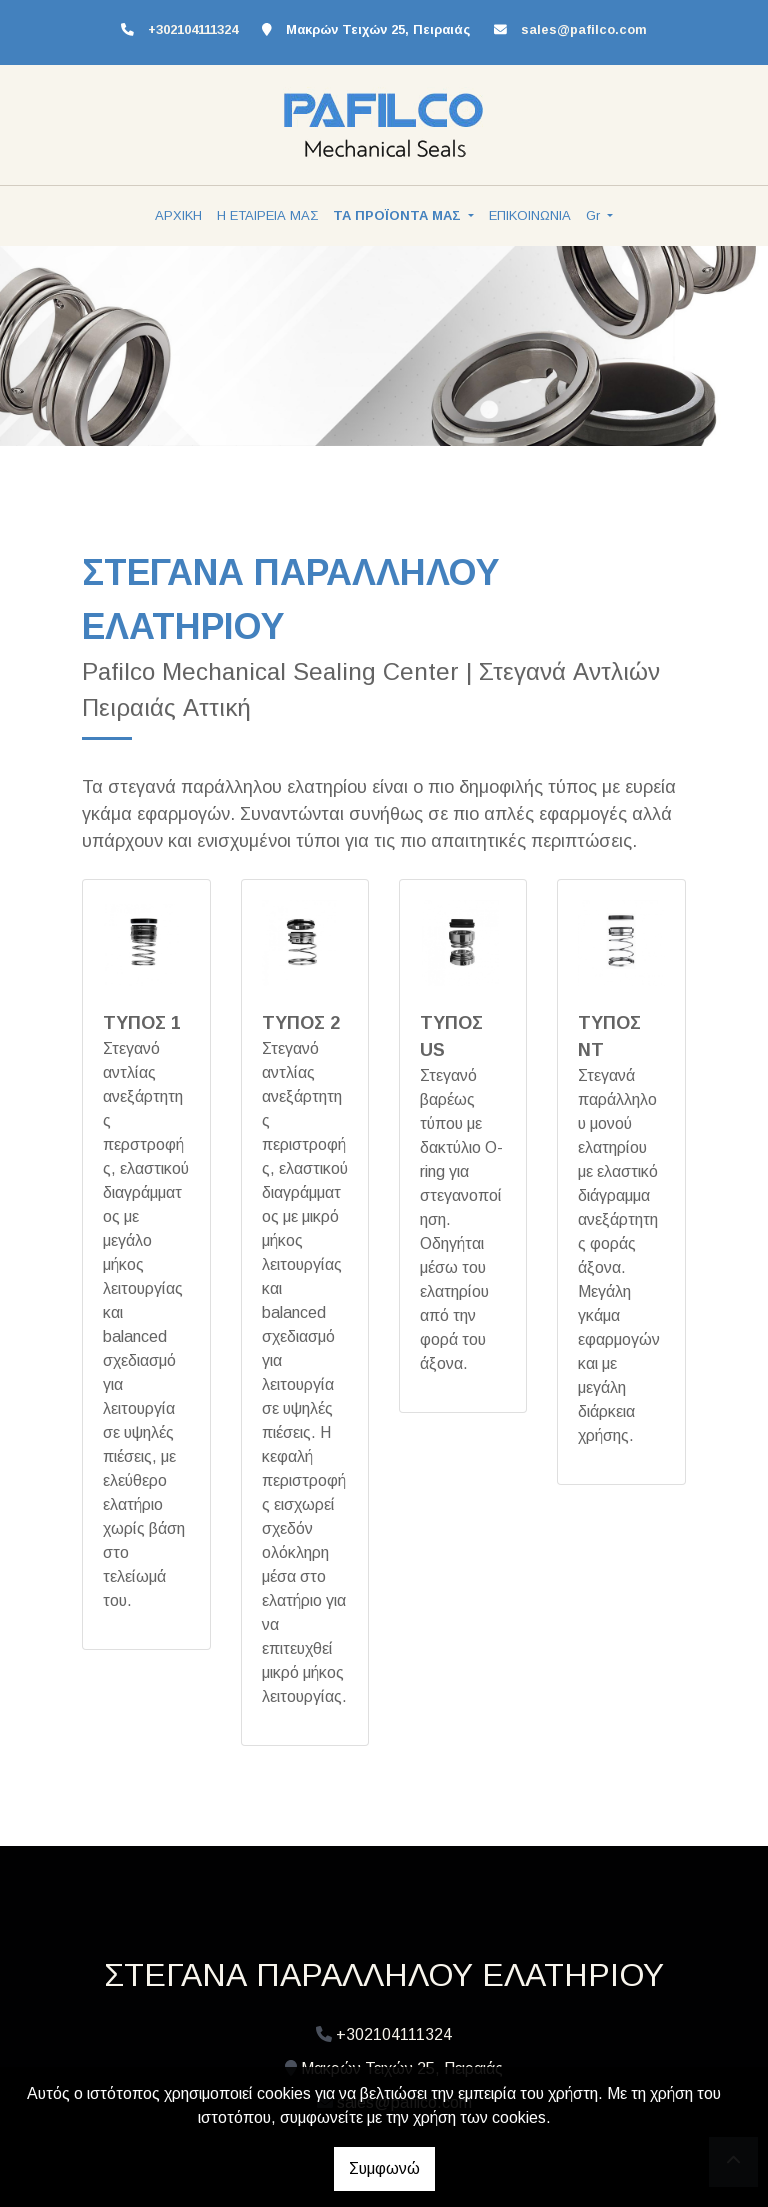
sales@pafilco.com (584, 29)
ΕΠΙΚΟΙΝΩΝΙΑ (530, 215)
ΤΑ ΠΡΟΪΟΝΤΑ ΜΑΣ (399, 215)
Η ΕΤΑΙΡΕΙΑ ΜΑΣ (267, 215)
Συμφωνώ (384, 2168)
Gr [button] (595, 215)
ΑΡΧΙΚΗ (178, 215)
